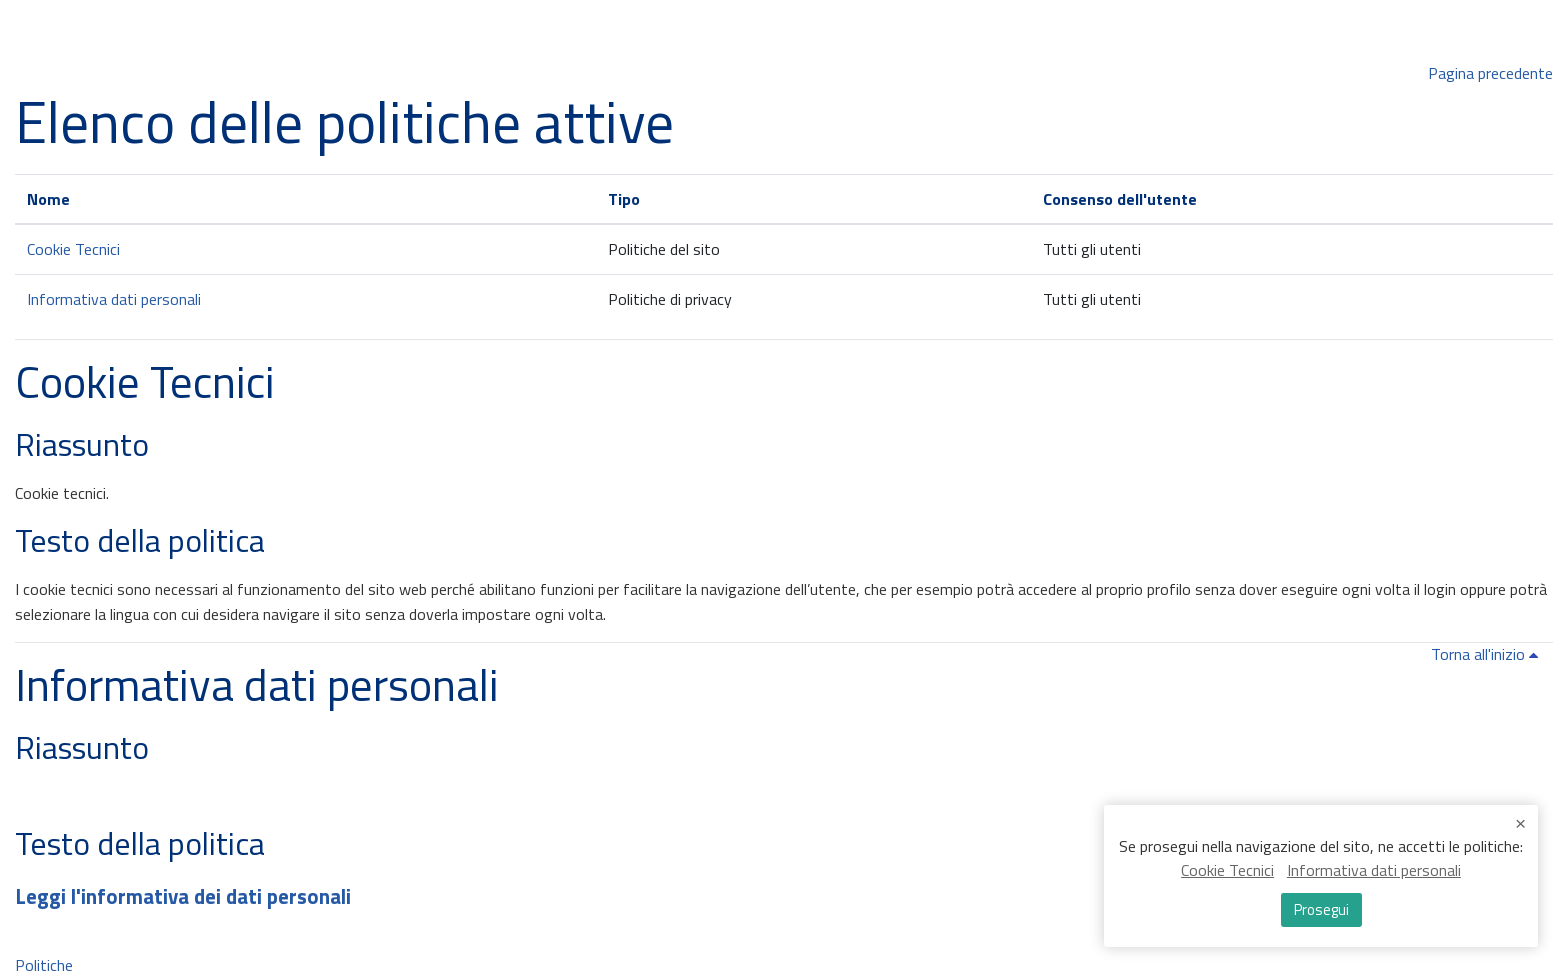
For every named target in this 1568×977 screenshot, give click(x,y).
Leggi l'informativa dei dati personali (183, 896)
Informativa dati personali (114, 299)
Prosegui (1321, 911)
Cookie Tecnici (73, 249)
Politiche (44, 965)
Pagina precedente (1490, 73)
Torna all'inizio (1488, 654)
